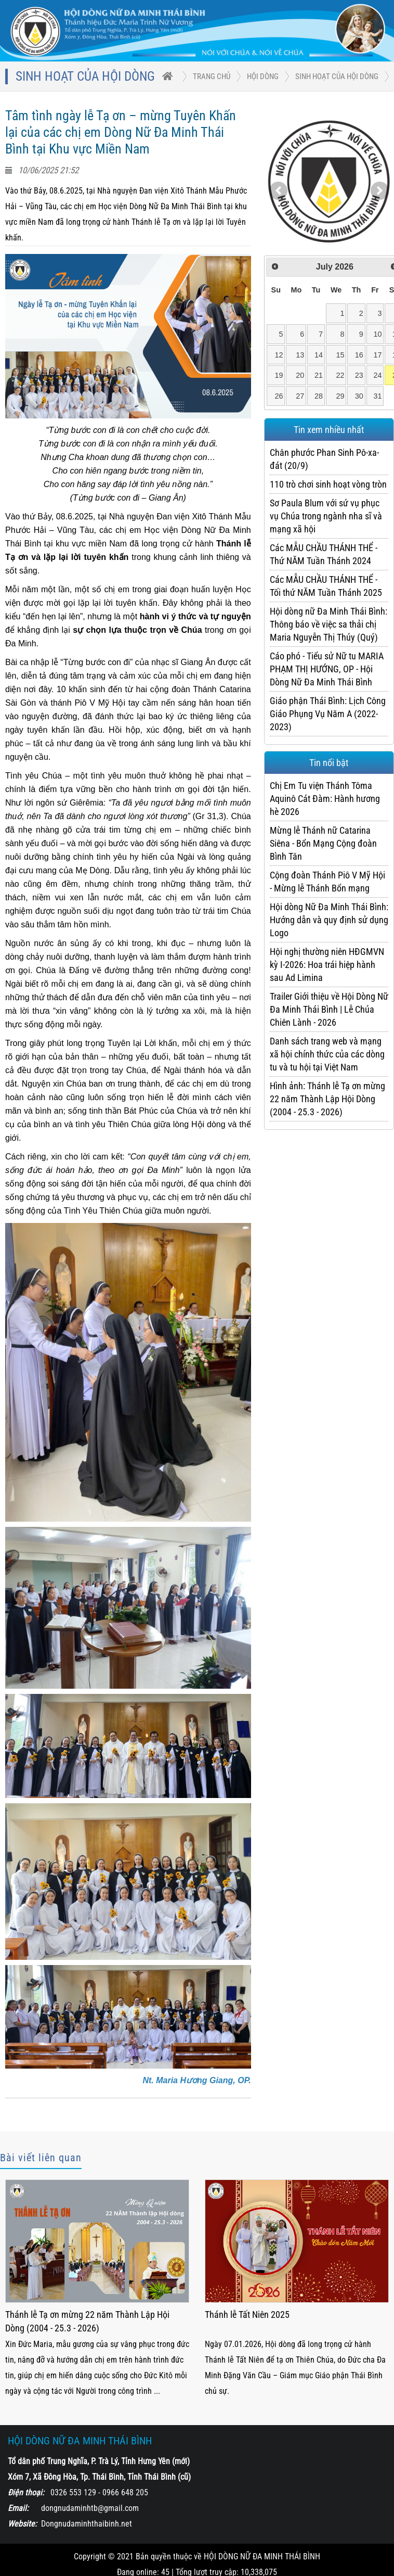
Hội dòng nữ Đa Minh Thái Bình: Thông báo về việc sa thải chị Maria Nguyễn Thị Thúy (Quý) (328, 624)
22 (340, 375)
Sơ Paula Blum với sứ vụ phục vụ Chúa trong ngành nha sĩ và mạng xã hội (326, 516)
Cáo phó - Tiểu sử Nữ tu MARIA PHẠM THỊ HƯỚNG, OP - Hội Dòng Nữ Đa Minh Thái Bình (327, 669)
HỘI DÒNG (263, 76)
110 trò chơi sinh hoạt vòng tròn (328, 484)
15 (340, 355)
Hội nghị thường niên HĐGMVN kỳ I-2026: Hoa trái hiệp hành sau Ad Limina (327, 964)
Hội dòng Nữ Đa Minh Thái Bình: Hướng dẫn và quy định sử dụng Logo (329, 919)
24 (377, 375)
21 (318, 375)
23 (359, 375)
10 (377, 334)
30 (359, 396)
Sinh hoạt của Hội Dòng (336, 76)
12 (279, 355)
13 (300, 355)
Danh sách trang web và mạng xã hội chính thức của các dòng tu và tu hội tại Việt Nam (327, 1054)
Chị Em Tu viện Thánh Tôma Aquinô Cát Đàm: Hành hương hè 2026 (325, 798)
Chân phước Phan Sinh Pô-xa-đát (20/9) (324, 459)
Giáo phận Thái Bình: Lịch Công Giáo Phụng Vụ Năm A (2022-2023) (328, 713)
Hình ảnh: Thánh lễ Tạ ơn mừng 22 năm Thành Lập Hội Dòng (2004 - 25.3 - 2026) (327, 1098)
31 (377, 396)
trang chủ (211, 76)
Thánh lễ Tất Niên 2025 (247, 2314)
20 (300, 375)
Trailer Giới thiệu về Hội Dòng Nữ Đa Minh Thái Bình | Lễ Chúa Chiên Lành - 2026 (329, 1009)
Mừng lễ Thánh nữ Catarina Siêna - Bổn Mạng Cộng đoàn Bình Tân (323, 843)
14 (318, 355)
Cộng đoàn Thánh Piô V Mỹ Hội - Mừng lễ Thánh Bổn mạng (327, 882)
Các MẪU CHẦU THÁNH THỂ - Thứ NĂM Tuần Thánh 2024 (323, 554)
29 (340, 396)
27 (300, 396)
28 (318, 396)
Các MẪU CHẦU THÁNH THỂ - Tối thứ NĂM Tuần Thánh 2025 (326, 586)
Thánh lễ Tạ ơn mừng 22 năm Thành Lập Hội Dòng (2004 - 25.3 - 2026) (87, 2321)
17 (377, 355)
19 (279, 375)
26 (279, 396)
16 (359, 355)
